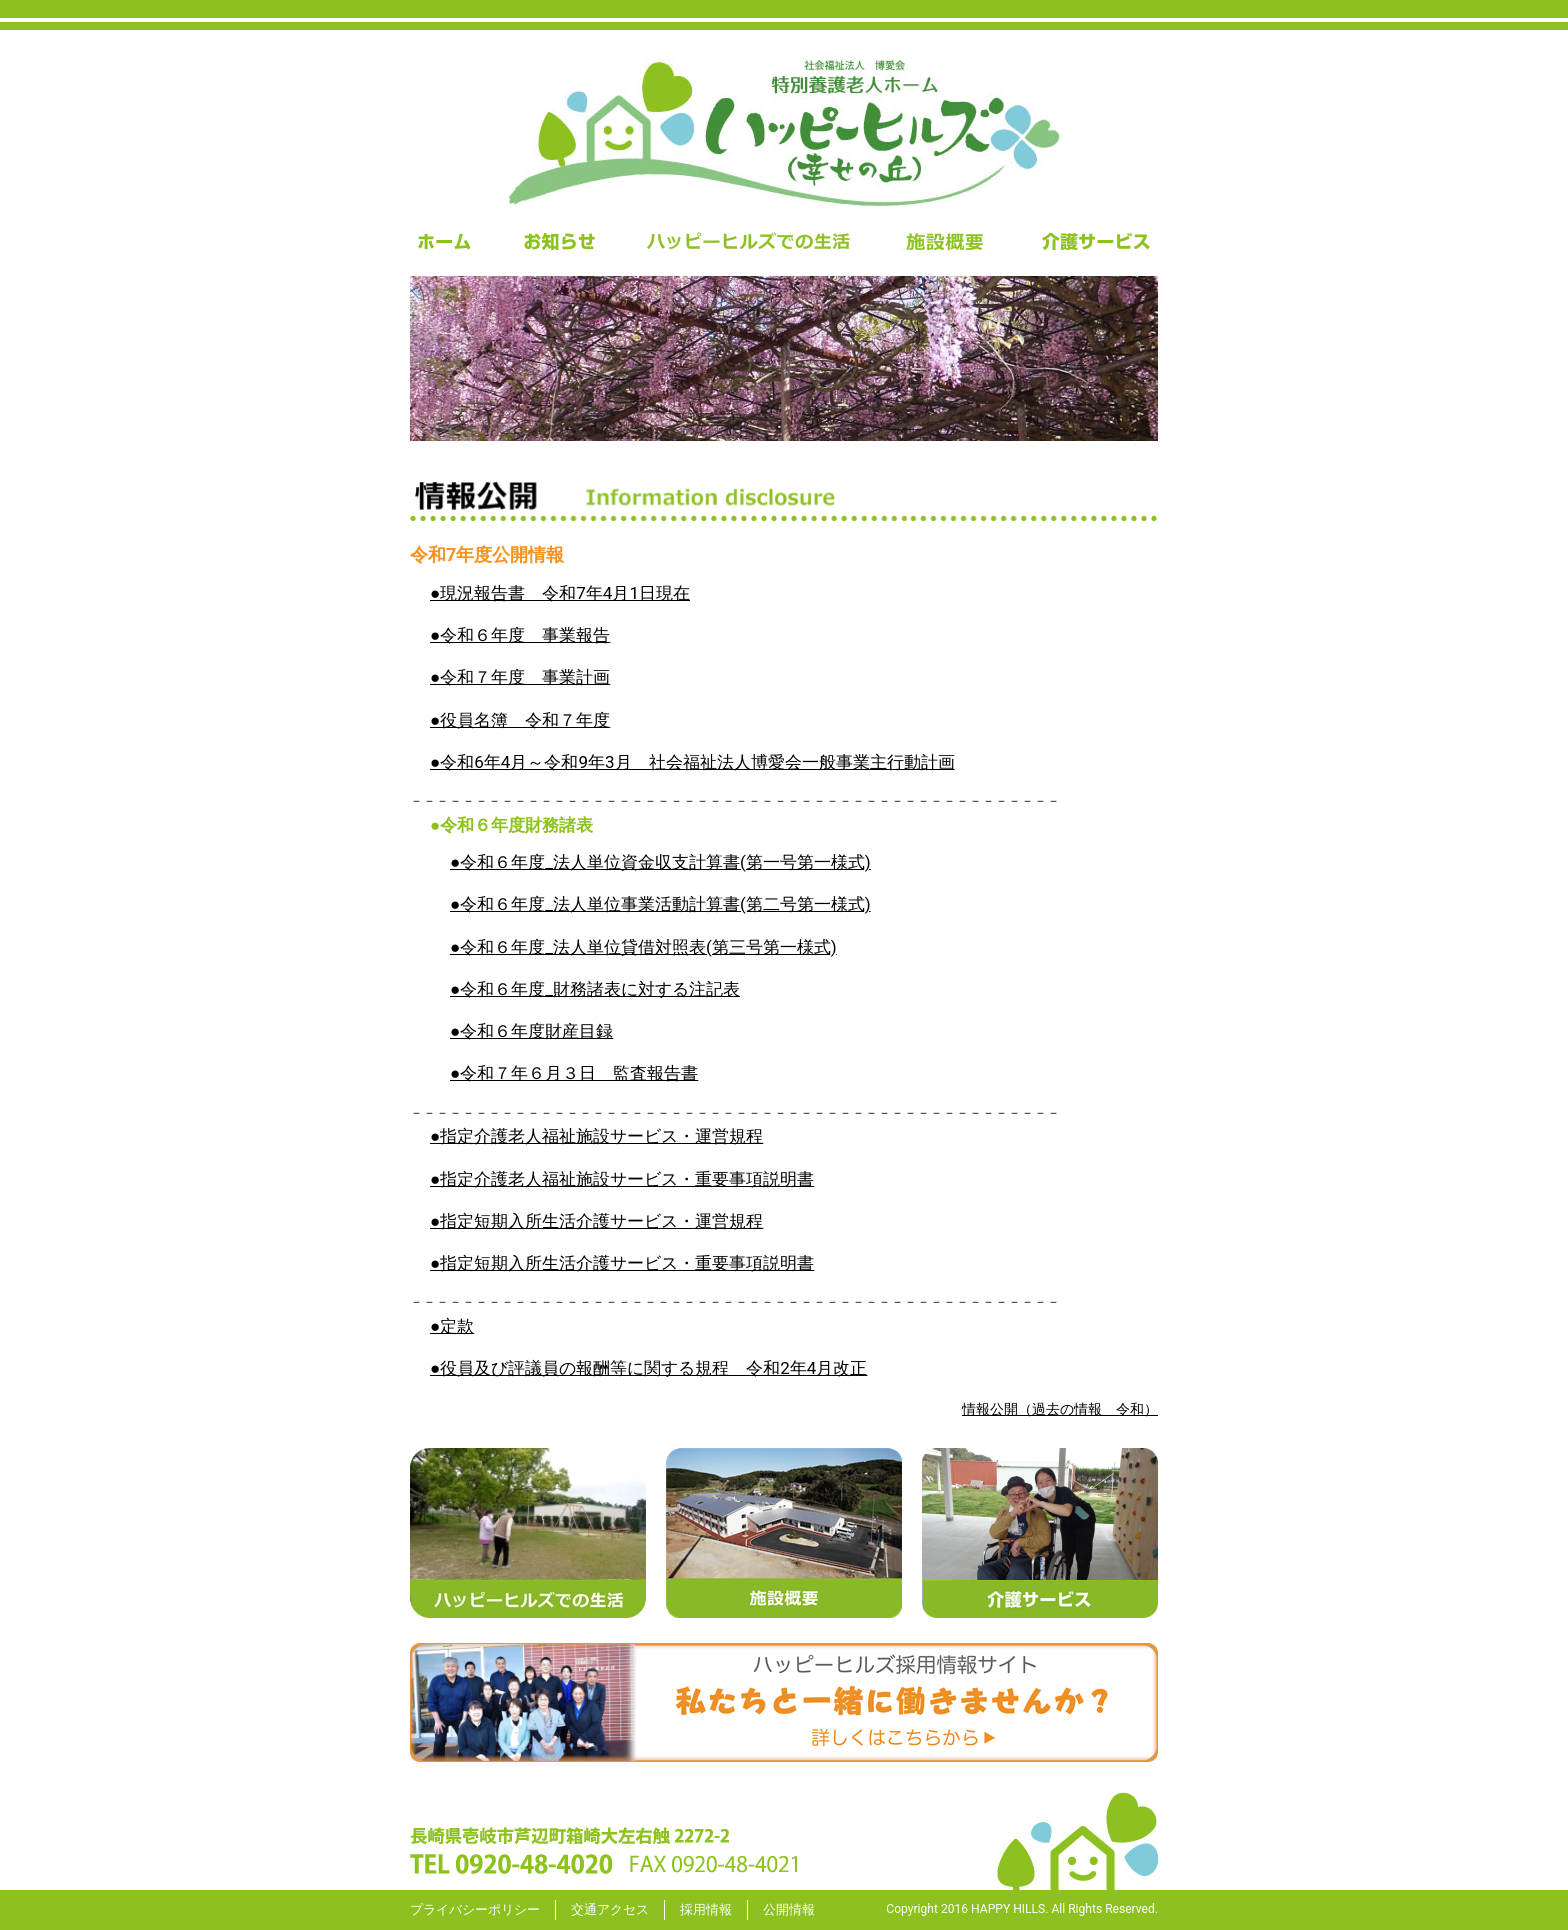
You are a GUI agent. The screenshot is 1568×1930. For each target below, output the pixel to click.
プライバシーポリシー (475, 1909)
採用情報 (706, 1909)
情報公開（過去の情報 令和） (1060, 1409)
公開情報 (789, 1909)
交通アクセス (610, 1909)
